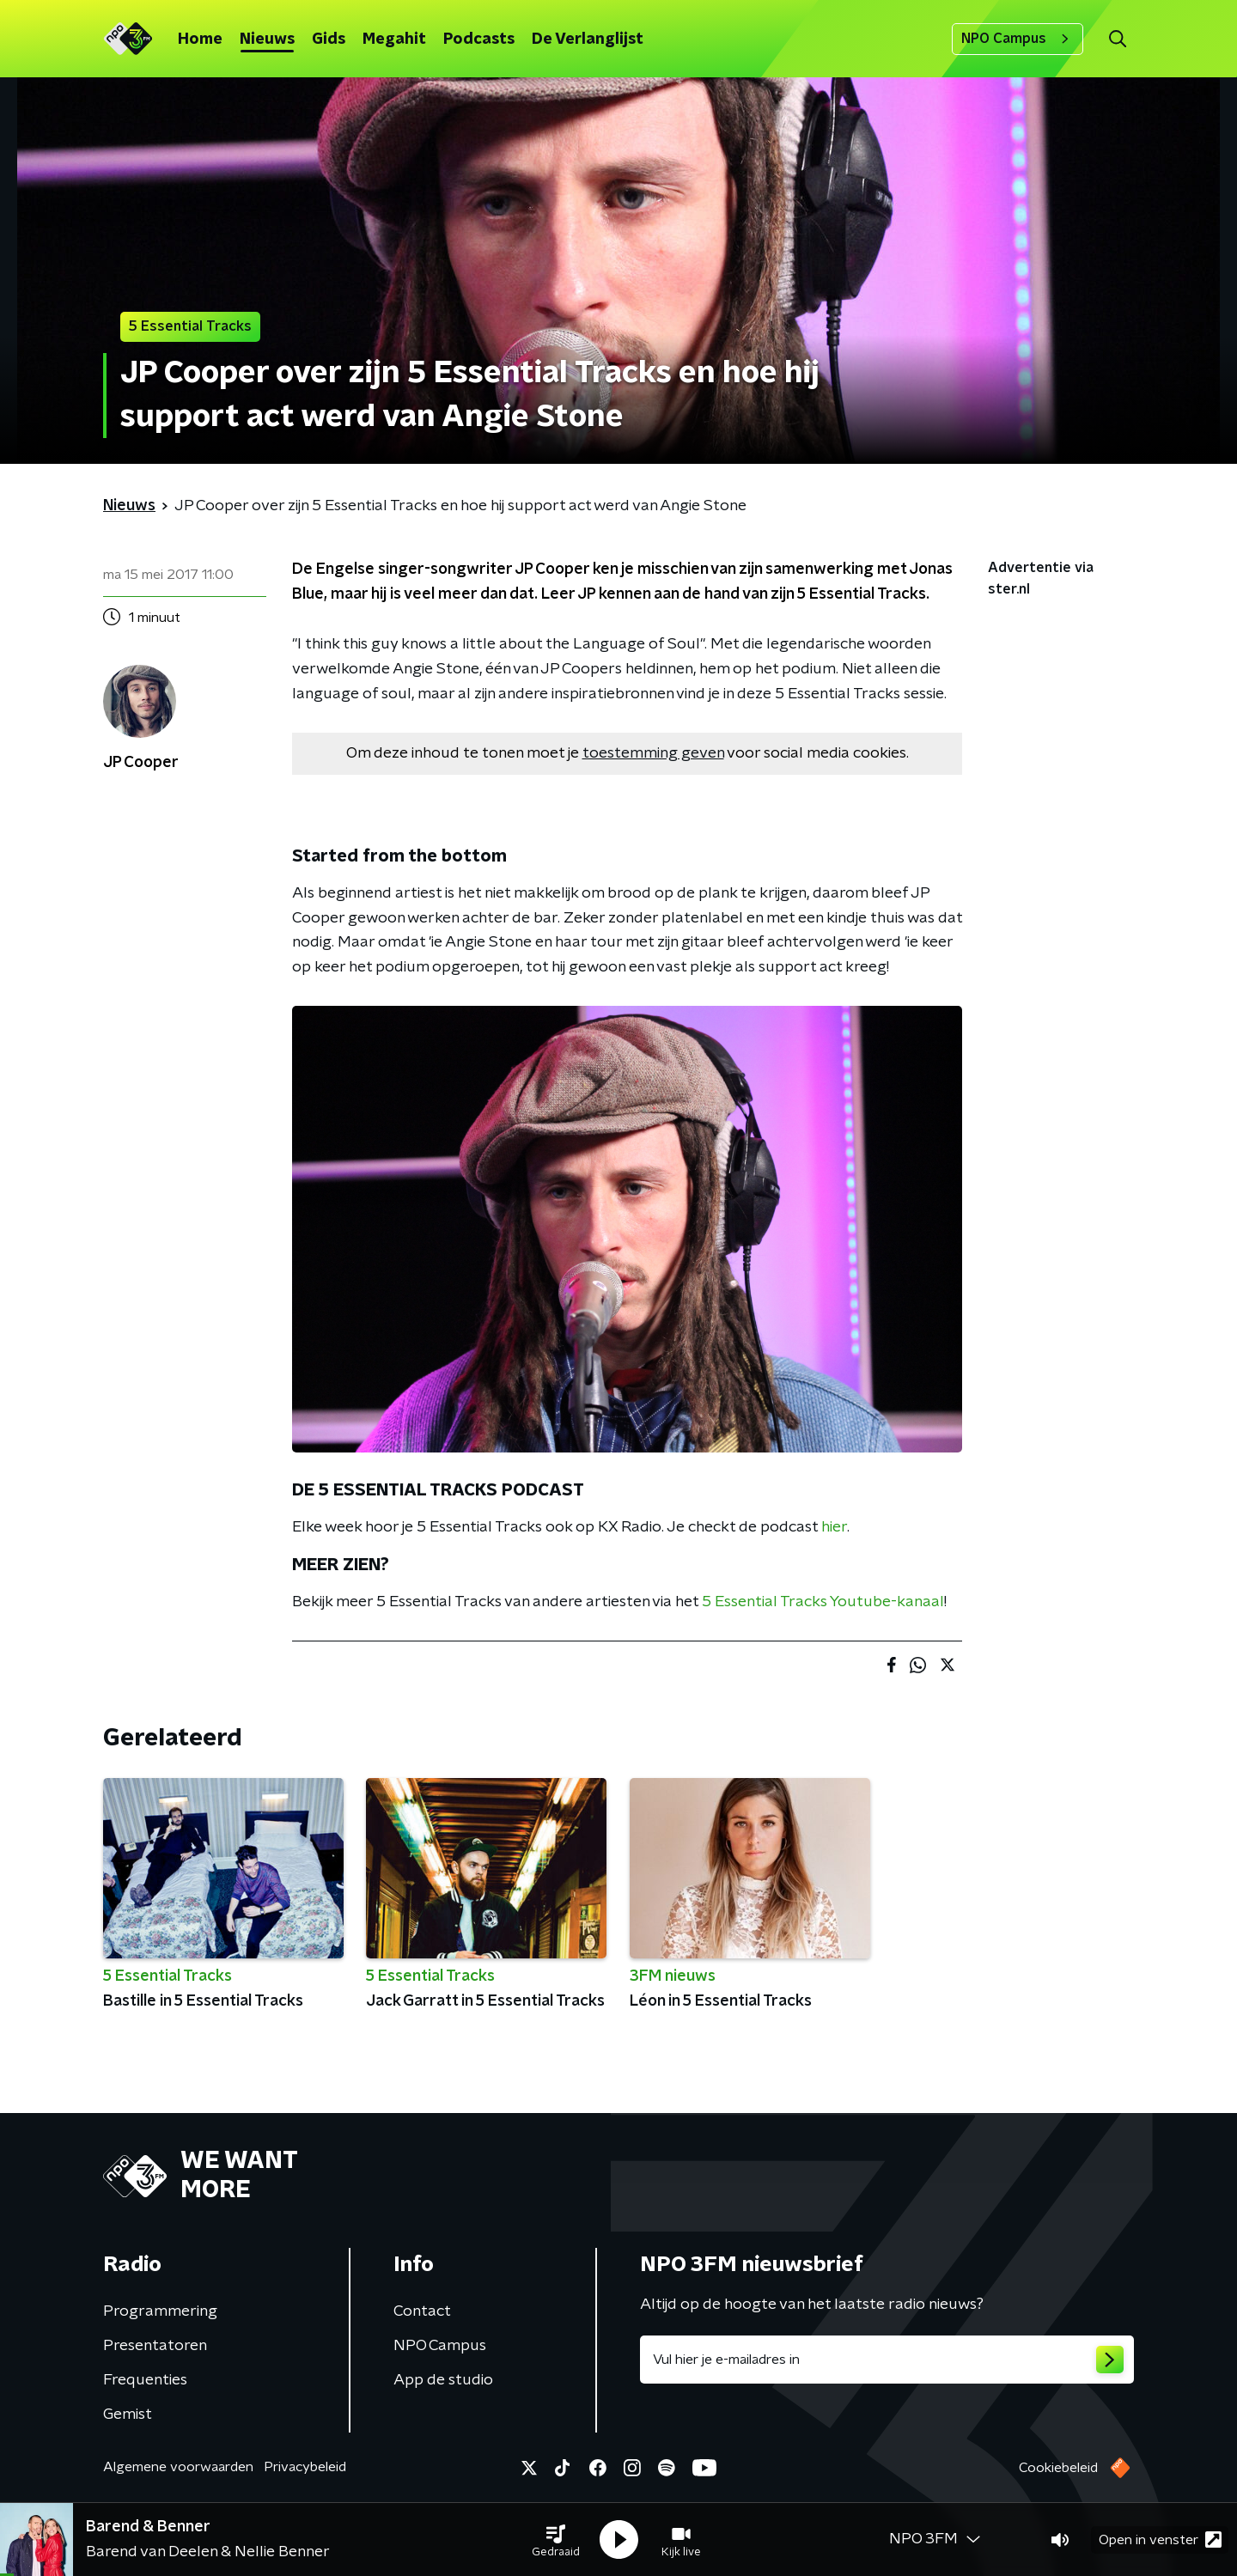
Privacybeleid (305, 2467)
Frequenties (145, 2380)
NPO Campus (1017, 38)
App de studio (443, 2380)
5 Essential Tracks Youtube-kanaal (823, 1602)
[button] (555, 2539)
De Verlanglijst (587, 39)
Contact (422, 2311)
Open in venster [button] (1160, 2539)
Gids (328, 39)
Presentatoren (155, 2346)
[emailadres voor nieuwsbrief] (887, 2359)
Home (200, 39)
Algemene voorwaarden (178, 2467)
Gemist (127, 2414)
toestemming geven (653, 753)
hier (834, 1527)
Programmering (160, 2311)
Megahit (394, 39)
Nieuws (267, 39)
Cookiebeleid (1058, 2468)
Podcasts (479, 39)
